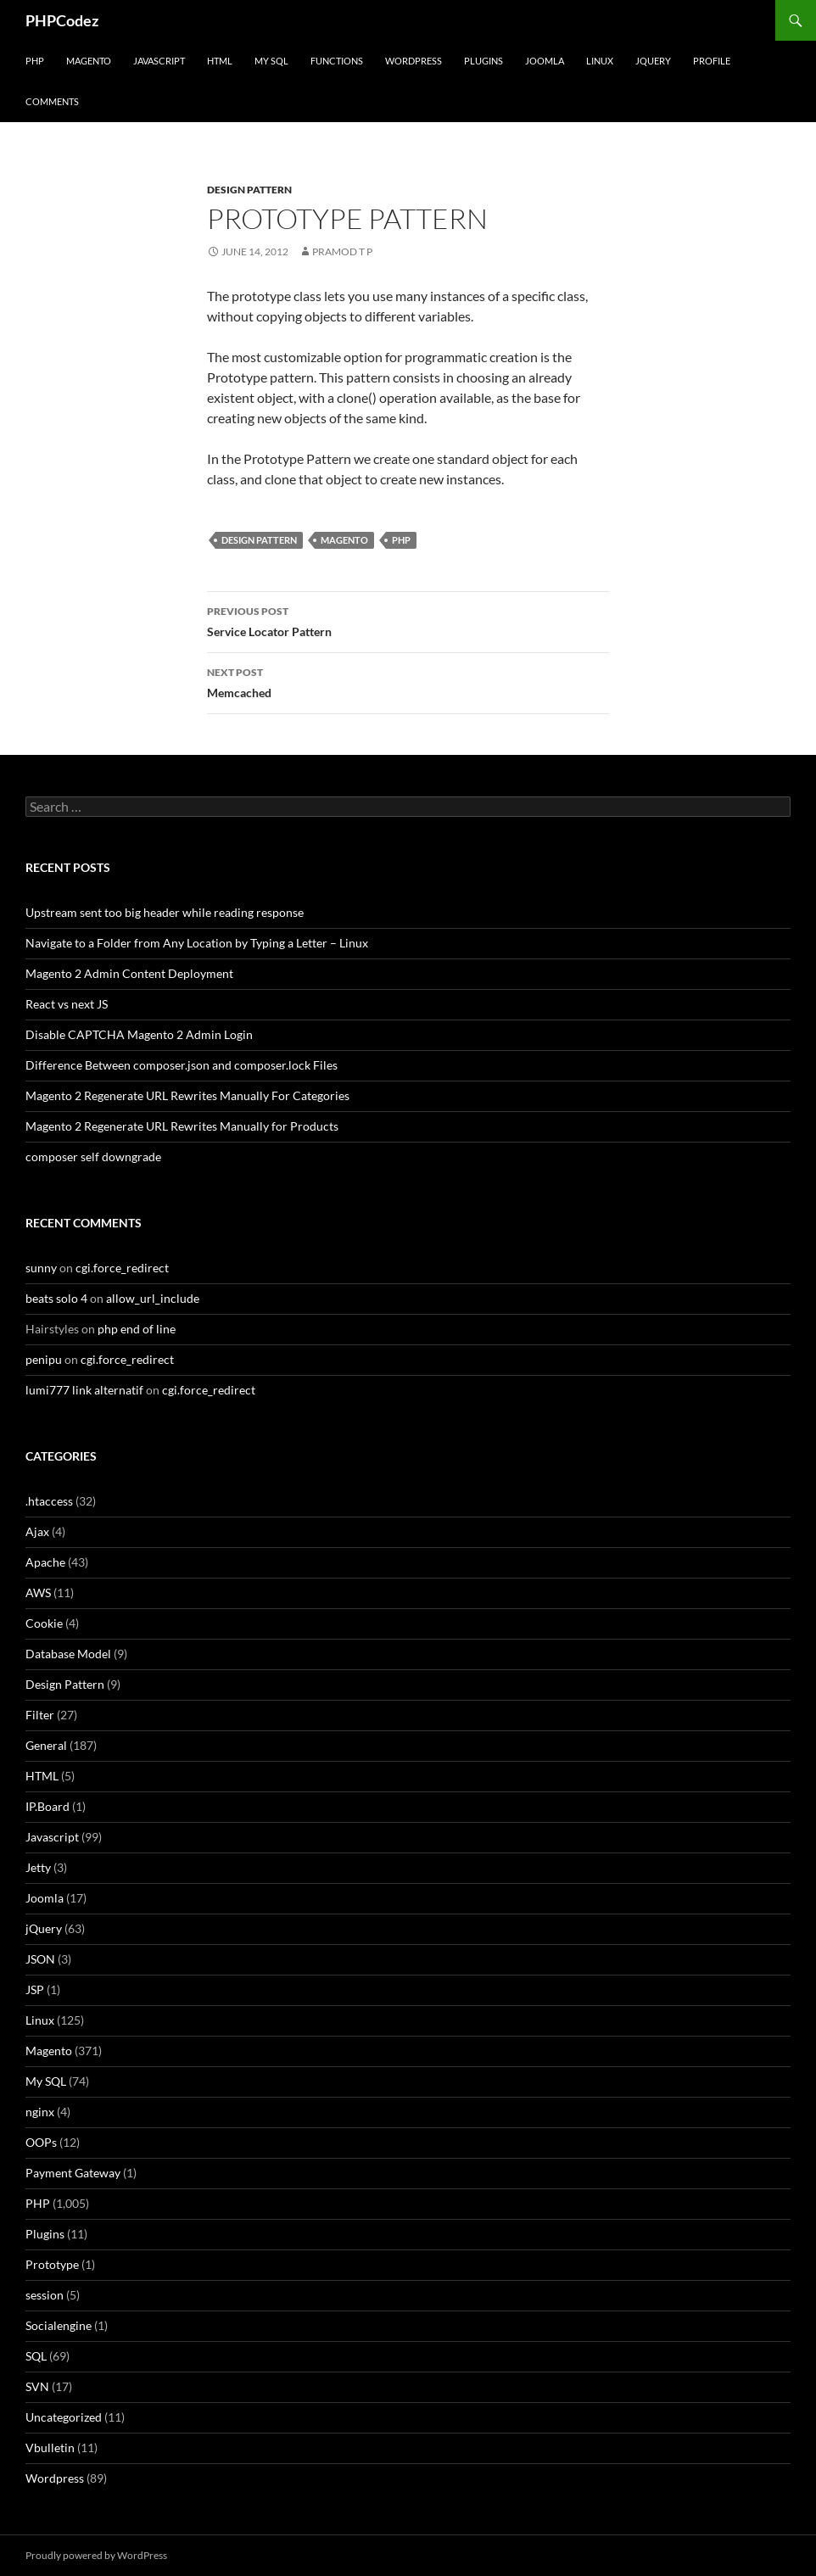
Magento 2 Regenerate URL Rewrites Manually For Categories (187, 1095)
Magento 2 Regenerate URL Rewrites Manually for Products (181, 1126)
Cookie (44, 1623)
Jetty (38, 1867)
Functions (336, 60)
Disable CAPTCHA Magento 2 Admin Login (139, 1034)
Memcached (408, 681)
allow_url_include (152, 1298)
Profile (711, 60)
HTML (219, 60)
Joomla (544, 60)
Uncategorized (63, 2417)
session (44, 2295)
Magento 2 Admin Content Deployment (129, 973)
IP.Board (47, 1806)
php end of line (137, 1329)
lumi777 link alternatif (84, 1390)
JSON (40, 1959)
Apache (45, 1562)
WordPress (413, 60)
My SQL (271, 60)
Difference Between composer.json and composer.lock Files (181, 1065)
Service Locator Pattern (408, 620)
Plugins (483, 60)
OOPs (41, 2142)
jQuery (653, 60)
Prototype (52, 2264)
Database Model (68, 1653)
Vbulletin (50, 2447)
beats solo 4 (56, 1298)
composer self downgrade (93, 1156)
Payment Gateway (72, 2172)
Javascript (159, 60)
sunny (41, 1267)
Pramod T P (342, 251)
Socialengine (58, 2325)
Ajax (37, 1531)
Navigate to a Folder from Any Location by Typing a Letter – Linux (196, 943)
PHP (34, 60)
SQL (36, 2356)
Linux (599, 60)
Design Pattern (249, 189)
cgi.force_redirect (122, 1267)
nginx (39, 2111)
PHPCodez (61, 20)
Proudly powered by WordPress (96, 2555)
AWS (38, 1592)
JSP (34, 1989)
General (46, 1745)
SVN (37, 2386)
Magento (88, 60)
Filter (39, 1714)
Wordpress (54, 2478)
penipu (43, 1359)
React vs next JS (66, 1004)
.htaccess (49, 1501)
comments (52, 101)
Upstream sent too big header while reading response (164, 912)
